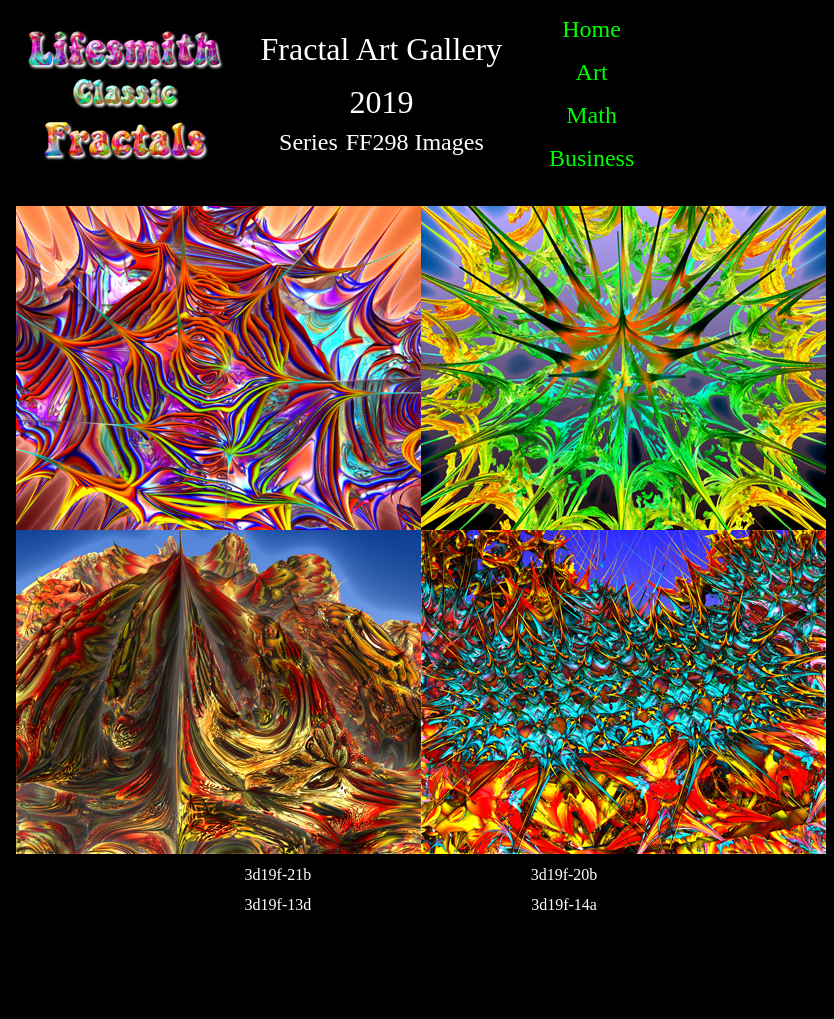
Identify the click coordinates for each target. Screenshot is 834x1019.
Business (591, 158)
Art (592, 72)
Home (591, 29)
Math (591, 115)
